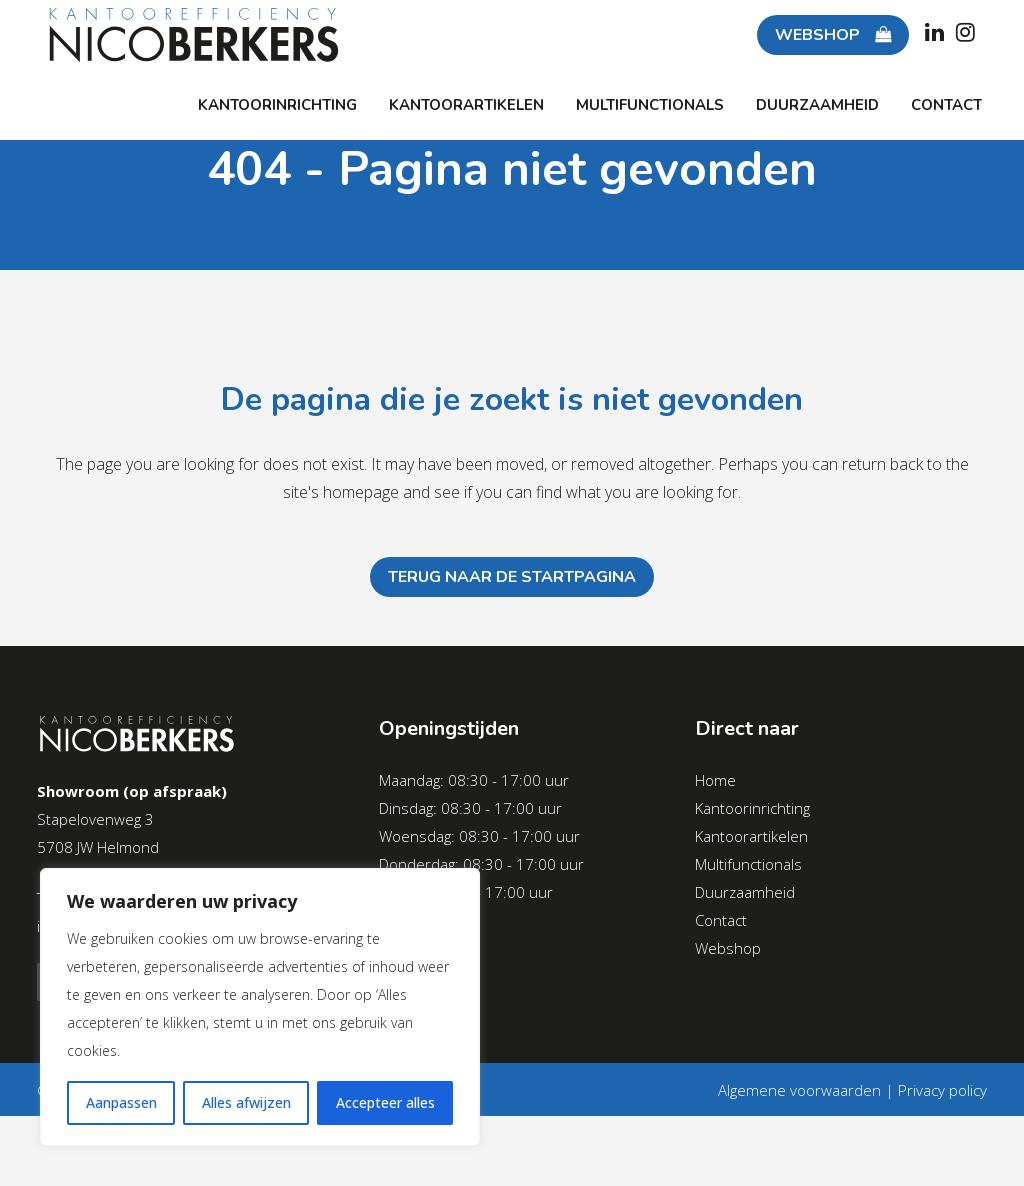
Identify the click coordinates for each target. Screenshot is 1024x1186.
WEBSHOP (814, 35)
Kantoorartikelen (751, 836)
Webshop (728, 948)
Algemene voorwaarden (799, 1090)
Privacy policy (942, 1090)
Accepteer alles (385, 1102)
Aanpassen (121, 1102)
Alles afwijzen (246, 1102)
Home (715, 780)
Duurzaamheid (745, 892)
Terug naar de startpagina (512, 577)
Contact (721, 920)
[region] (260, 1007)
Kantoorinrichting (752, 808)
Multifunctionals (748, 864)
